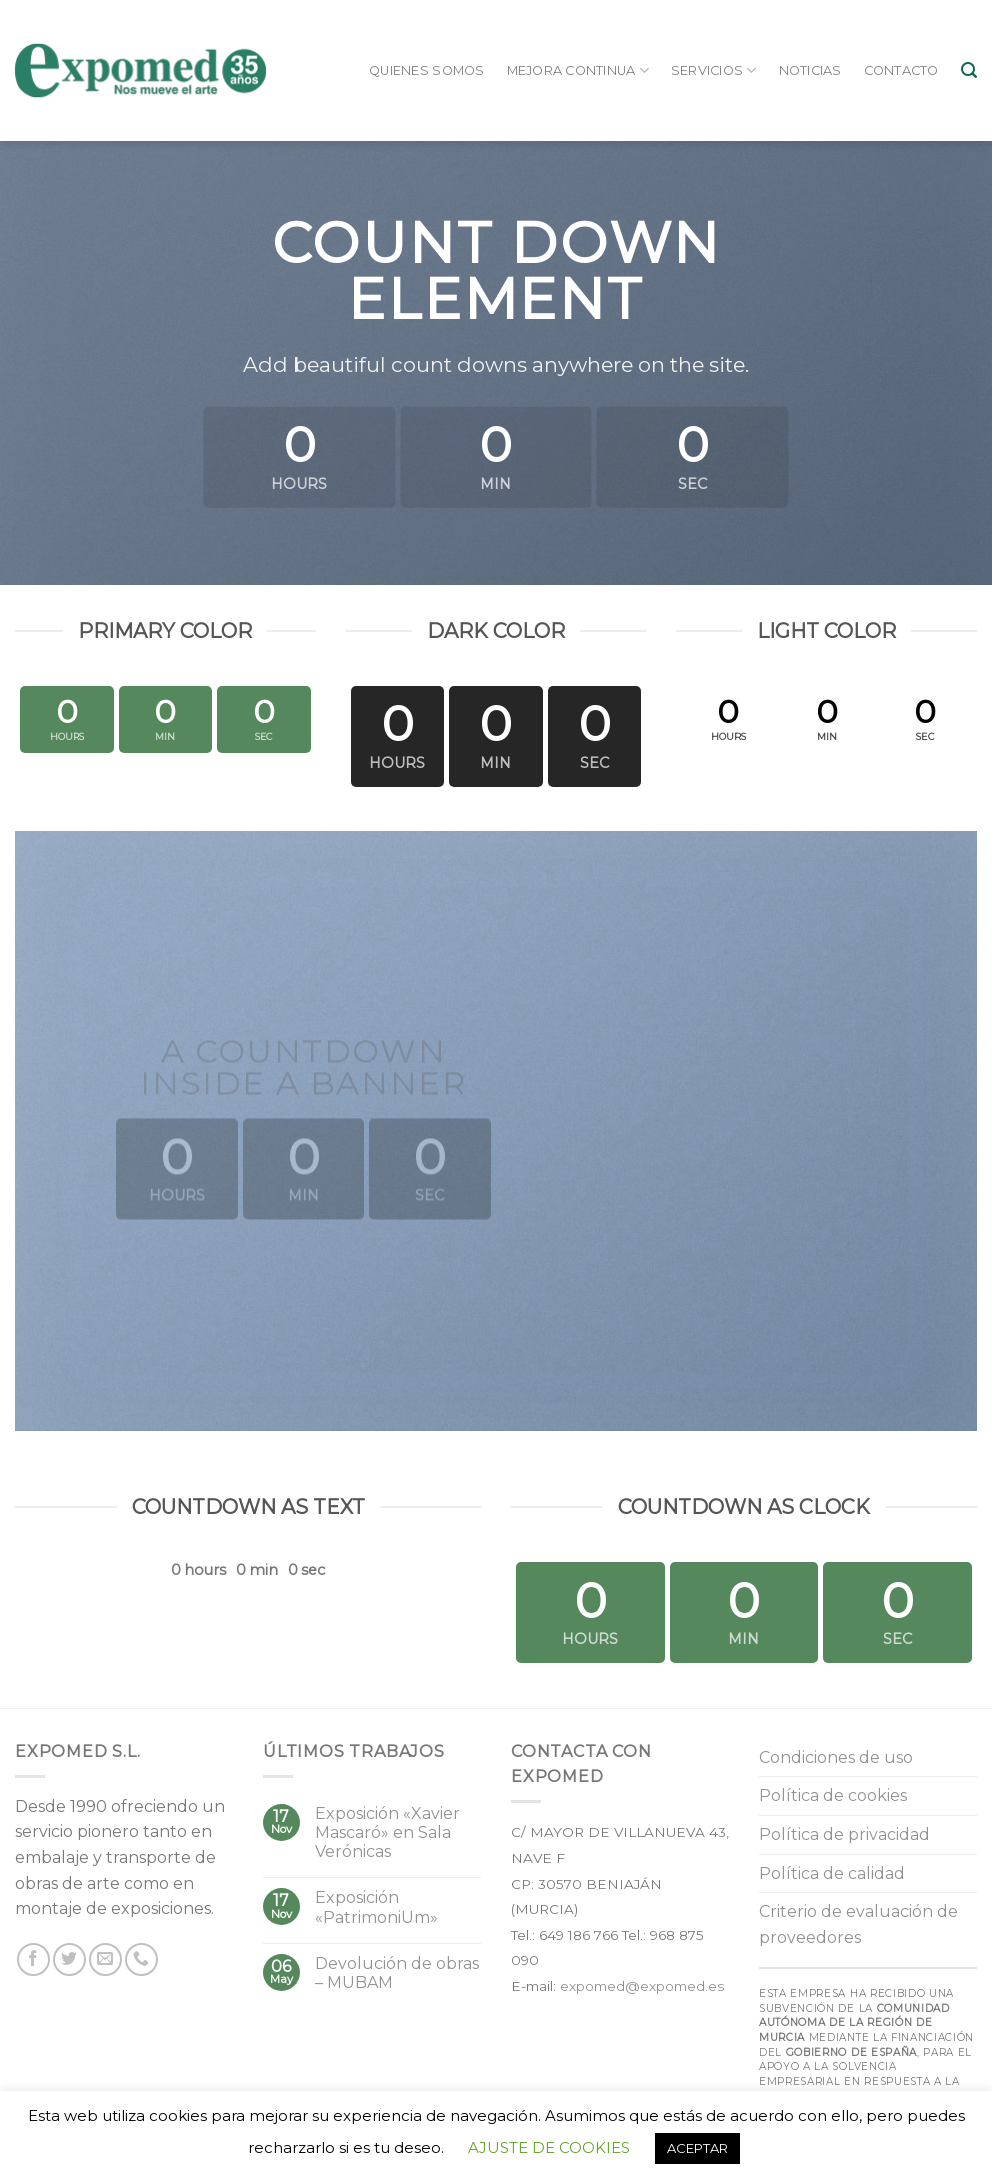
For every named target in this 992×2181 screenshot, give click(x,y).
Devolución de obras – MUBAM (397, 1973)
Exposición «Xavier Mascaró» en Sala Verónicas (387, 1832)
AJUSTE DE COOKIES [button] (549, 2147)
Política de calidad (832, 1873)
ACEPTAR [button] (697, 2148)
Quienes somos (426, 70)
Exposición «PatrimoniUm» (376, 1907)
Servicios (714, 70)
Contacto (901, 70)
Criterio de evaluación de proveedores (858, 1924)
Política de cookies (833, 1795)
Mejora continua (578, 70)
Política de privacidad (844, 1834)
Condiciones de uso (836, 1757)
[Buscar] (969, 70)
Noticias (810, 70)
